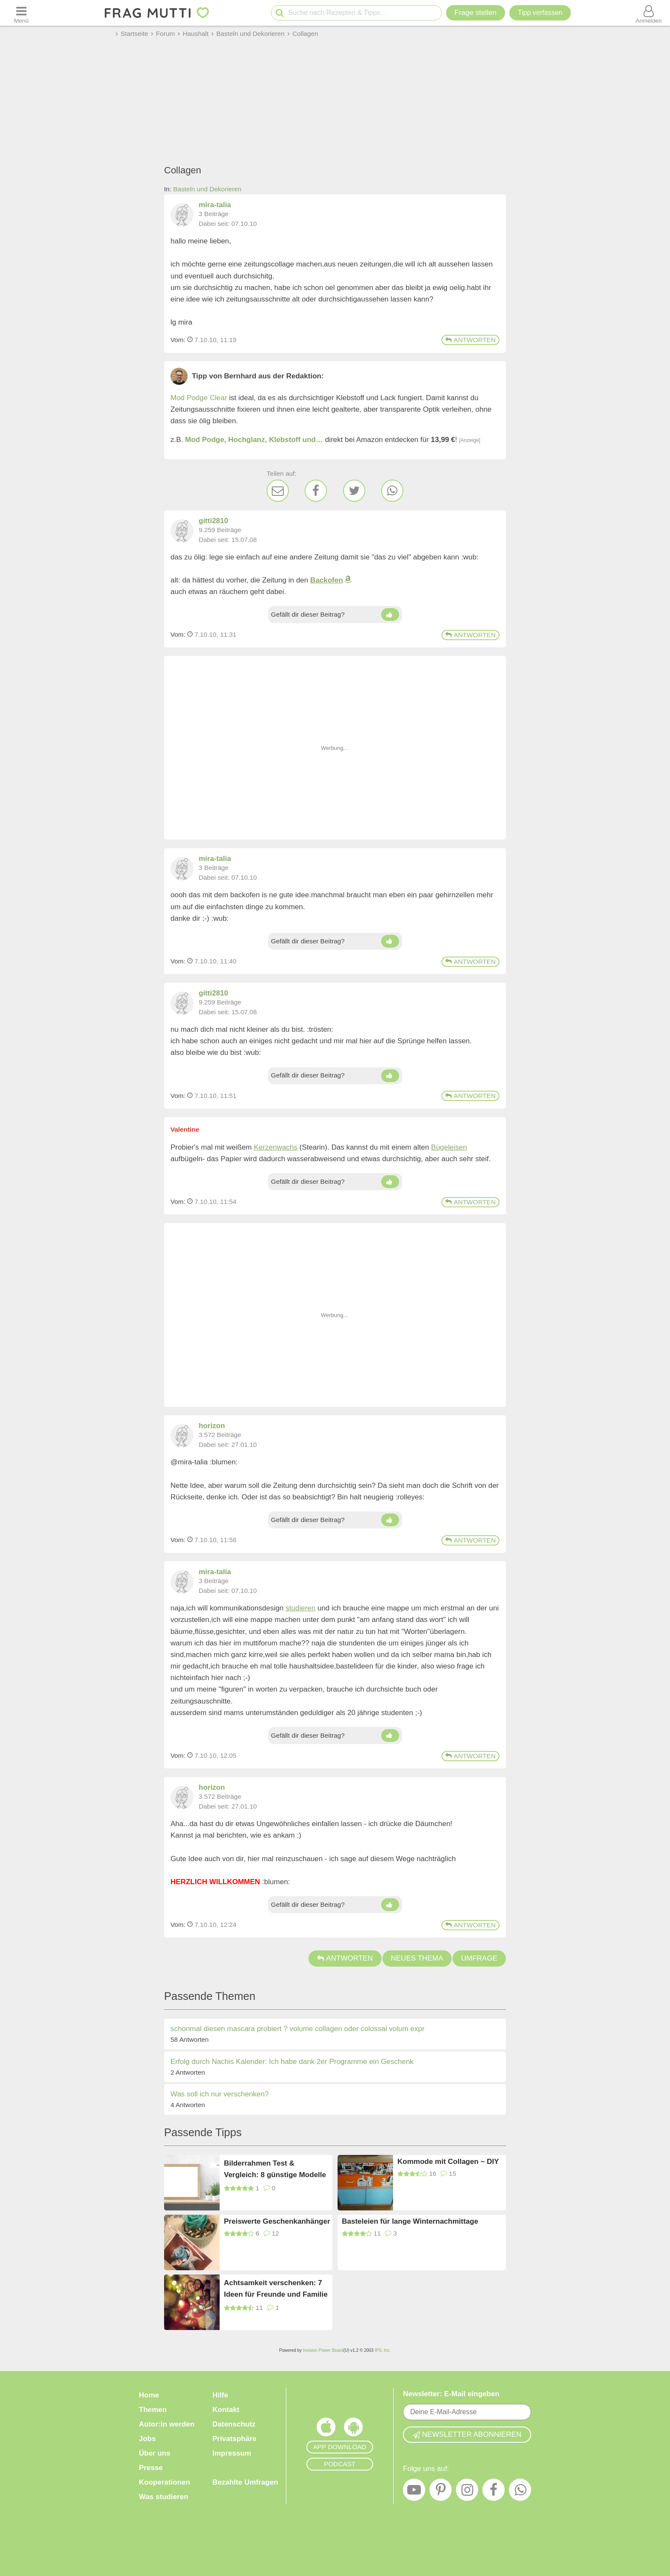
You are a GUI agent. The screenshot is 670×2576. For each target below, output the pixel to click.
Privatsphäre (234, 2439)
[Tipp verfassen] (540, 12)
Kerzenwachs (275, 1147)
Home (149, 2395)
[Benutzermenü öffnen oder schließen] (648, 13)
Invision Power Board (323, 2350)
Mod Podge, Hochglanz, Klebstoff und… (254, 440)
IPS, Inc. (383, 2350)
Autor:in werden (166, 2424)
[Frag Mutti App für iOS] (326, 2429)
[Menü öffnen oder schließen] (21, 13)
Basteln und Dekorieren (207, 189)
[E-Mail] (278, 491)
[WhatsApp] (392, 491)
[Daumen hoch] (390, 614)
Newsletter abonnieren (467, 2434)
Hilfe (220, 2395)
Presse (151, 2468)
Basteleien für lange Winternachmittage (410, 2221)
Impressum (231, 2453)
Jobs (147, 2439)
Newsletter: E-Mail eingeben (451, 2394)
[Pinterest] (440, 2492)
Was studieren (163, 2497)
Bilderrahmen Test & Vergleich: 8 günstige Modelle (275, 2169)
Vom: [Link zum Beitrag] (177, 339)
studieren (300, 1608)
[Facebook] (316, 491)
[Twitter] (354, 491)
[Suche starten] (279, 13)
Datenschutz (234, 2424)
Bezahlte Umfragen (245, 2482)
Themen (153, 2410)
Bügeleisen (449, 1147)
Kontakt (225, 2410)
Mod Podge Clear (198, 398)
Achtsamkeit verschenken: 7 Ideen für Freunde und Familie (276, 2288)
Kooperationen (164, 2482)
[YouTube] (414, 2492)
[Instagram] (467, 2492)
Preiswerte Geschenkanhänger (277, 2221)
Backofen (326, 580)
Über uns (154, 2453)
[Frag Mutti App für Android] (353, 2429)
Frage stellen (476, 13)
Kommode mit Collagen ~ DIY (448, 2161)
